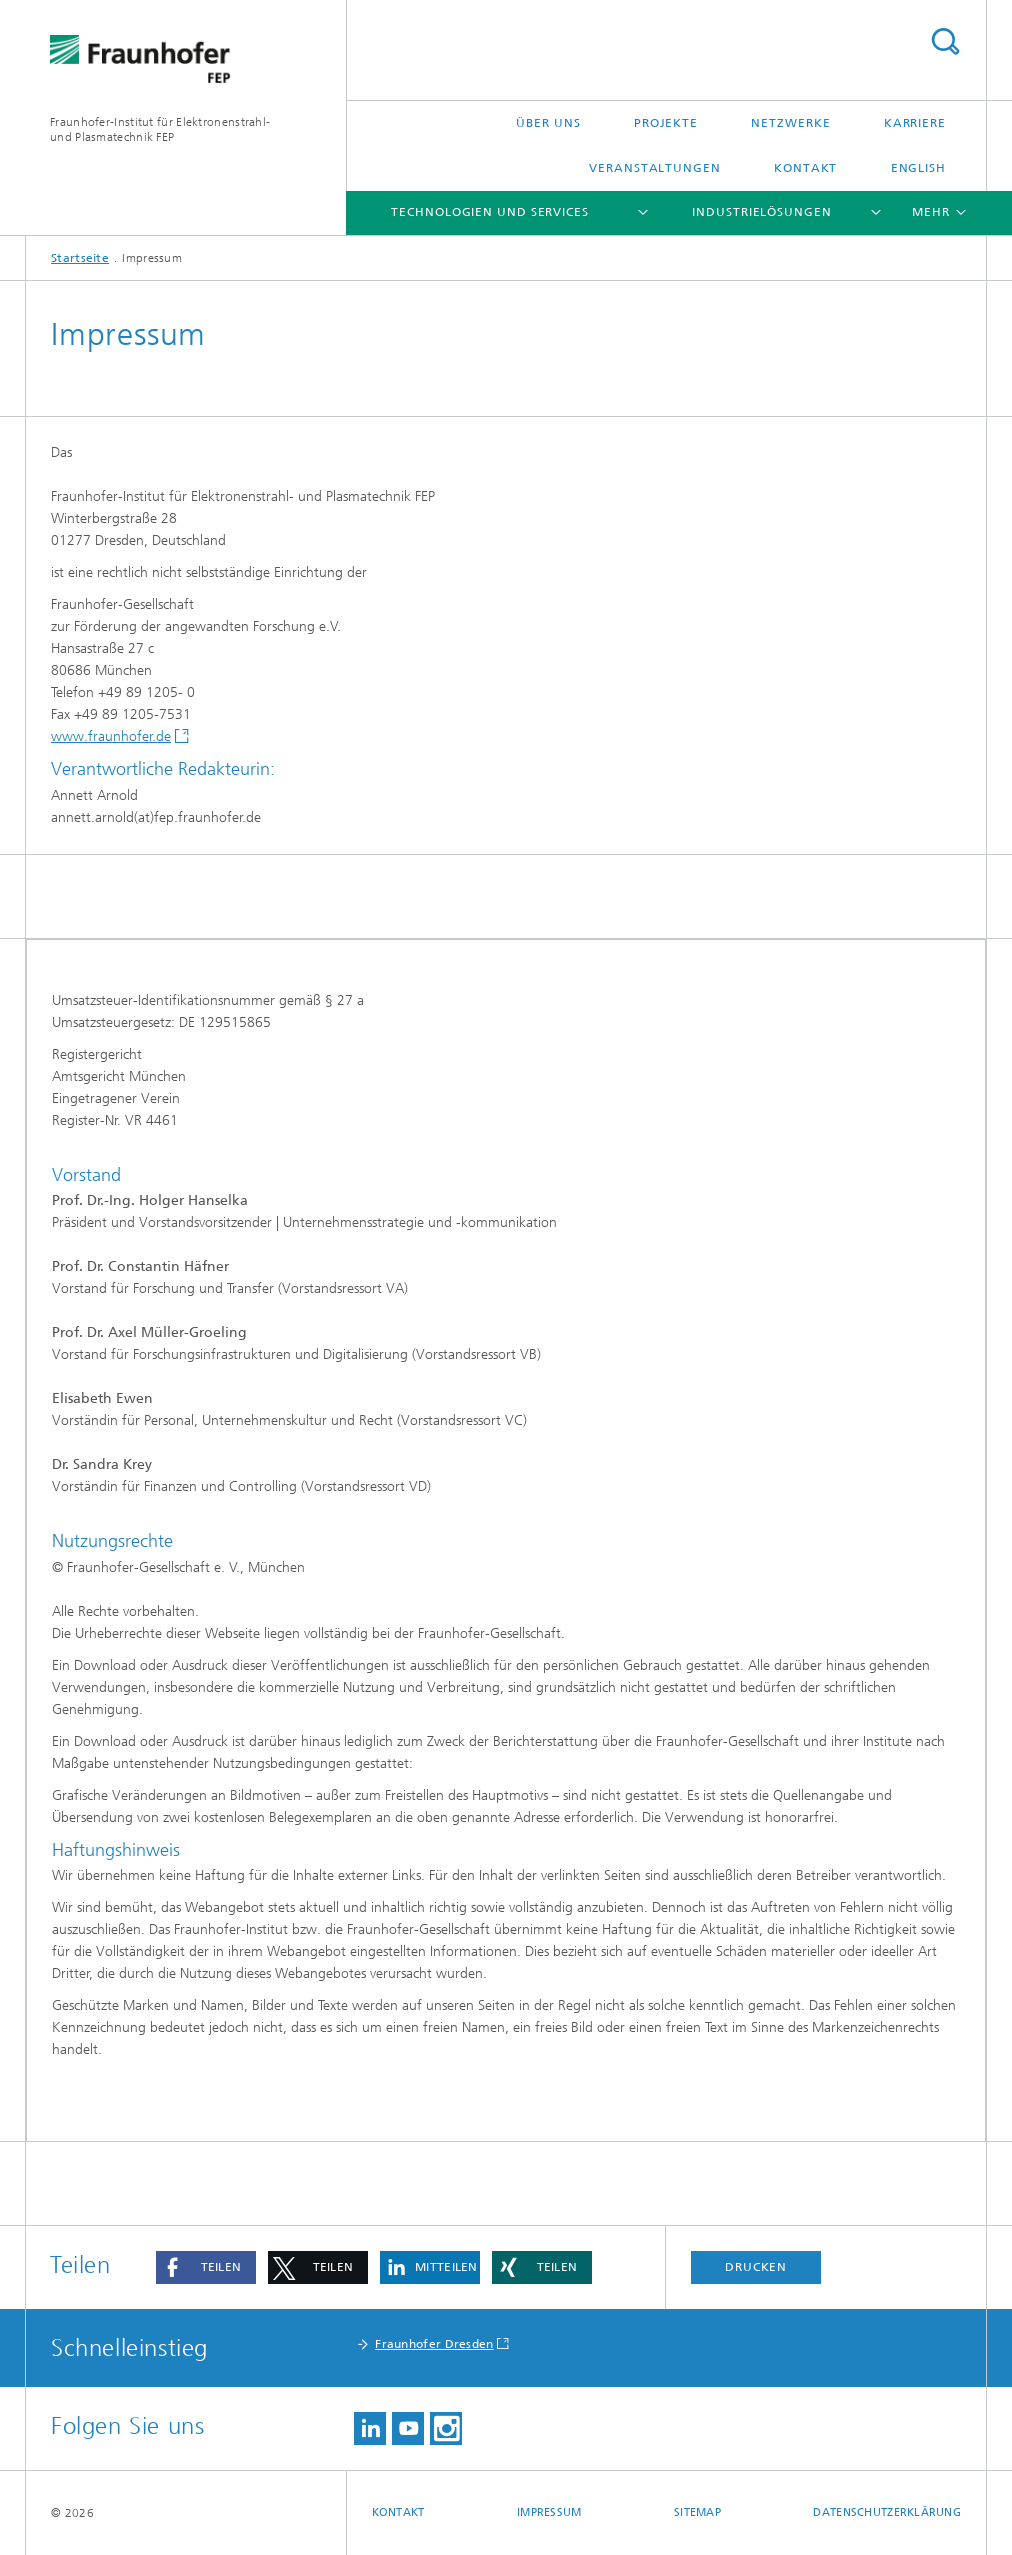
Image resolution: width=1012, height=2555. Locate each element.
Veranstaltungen (655, 168)
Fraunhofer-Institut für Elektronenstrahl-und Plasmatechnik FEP (160, 129)
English (918, 168)
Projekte (666, 123)
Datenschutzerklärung (887, 2512)
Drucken (756, 2267)
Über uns (548, 123)
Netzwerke (790, 123)
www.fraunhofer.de (111, 736)
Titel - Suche (945, 41)
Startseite (80, 258)
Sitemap (697, 2512)
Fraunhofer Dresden (434, 2344)
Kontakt (805, 168)
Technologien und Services (490, 212)
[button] (206, 2267)
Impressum (549, 2512)
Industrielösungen (761, 212)
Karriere (915, 123)
